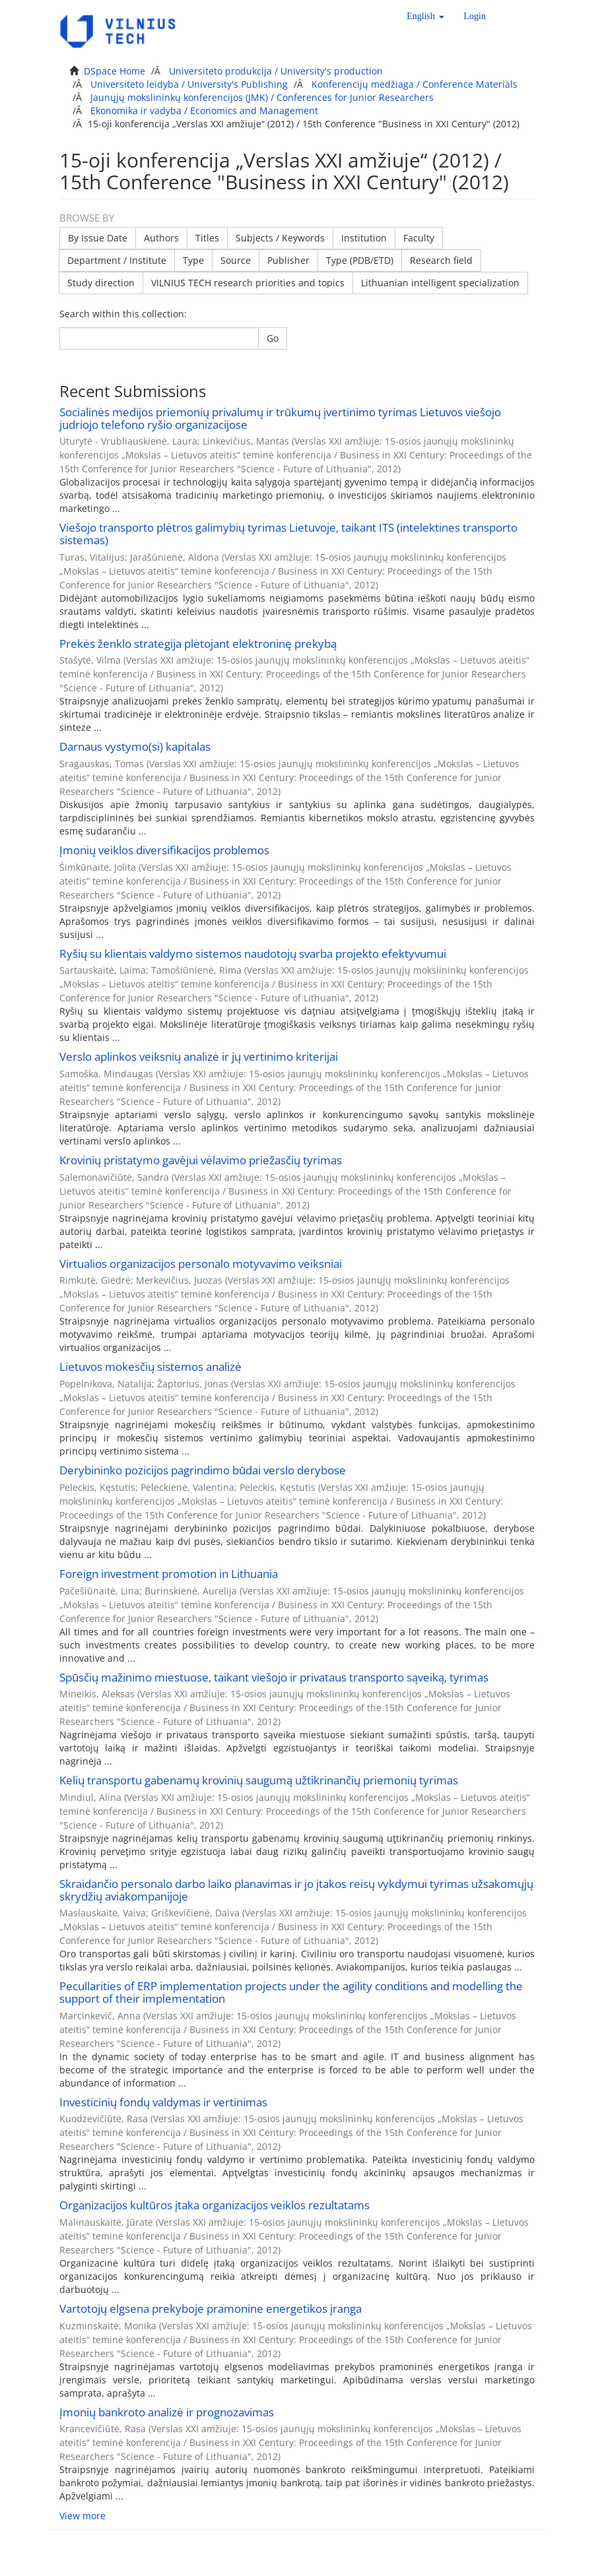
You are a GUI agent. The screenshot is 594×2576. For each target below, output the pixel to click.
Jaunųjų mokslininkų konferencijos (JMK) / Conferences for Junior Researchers (262, 97)
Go (273, 338)
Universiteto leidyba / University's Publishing (189, 84)
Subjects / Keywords (280, 238)
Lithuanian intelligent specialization (440, 282)
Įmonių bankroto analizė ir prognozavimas (166, 2412)
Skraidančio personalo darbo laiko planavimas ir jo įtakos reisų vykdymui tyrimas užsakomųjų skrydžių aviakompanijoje (296, 1890)
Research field (441, 260)
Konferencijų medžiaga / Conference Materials (414, 84)
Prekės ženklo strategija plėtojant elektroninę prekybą (198, 643)
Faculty (418, 238)
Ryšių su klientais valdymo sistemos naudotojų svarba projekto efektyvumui (252, 953)
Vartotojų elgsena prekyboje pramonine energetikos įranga (210, 2308)
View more (82, 2515)
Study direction (101, 282)
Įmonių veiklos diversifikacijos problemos (164, 850)
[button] (425, 16)
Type (193, 260)
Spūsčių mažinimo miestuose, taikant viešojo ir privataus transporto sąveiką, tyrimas (273, 1677)
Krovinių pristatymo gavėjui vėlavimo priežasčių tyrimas (200, 1160)
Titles (207, 238)
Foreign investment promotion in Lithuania (168, 1573)
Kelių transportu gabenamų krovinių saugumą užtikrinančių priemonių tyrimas (258, 1780)
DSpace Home (114, 71)
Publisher (288, 260)
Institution (364, 238)
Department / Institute (116, 260)
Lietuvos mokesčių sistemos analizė (150, 1366)
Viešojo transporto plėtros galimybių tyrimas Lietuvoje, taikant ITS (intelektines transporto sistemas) (288, 534)
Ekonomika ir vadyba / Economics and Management (204, 110)
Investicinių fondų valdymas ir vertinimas (163, 2102)
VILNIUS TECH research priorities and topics (248, 282)
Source (235, 260)
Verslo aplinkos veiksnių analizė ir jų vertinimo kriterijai (198, 1056)
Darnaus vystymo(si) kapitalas (135, 746)
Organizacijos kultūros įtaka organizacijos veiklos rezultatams (214, 2205)
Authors (161, 238)
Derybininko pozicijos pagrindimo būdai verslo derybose (202, 1470)
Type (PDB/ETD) (359, 260)
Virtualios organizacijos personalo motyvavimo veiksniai (200, 1263)
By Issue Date (97, 238)
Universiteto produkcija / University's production (276, 71)
